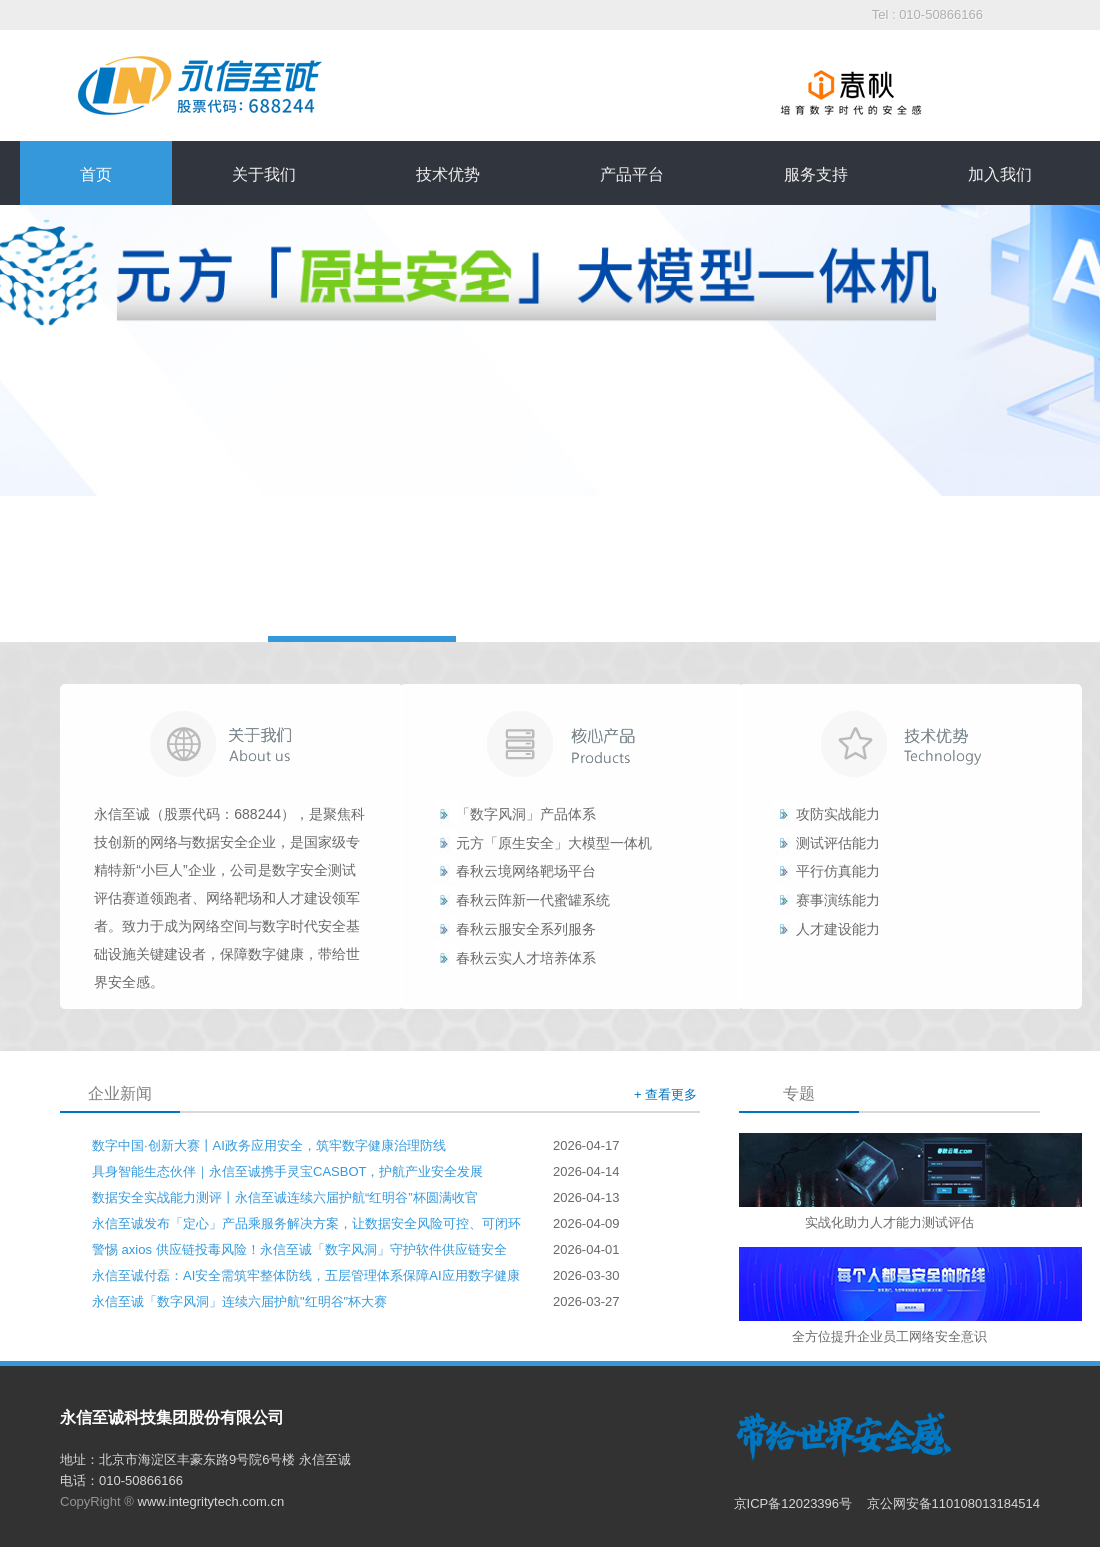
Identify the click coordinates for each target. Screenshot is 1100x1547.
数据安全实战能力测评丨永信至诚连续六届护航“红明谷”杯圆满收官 (285, 1197)
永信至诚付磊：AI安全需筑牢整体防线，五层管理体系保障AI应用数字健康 (306, 1275)
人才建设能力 (838, 929)
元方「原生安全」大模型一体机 (554, 843)
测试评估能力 (838, 843)
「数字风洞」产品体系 (526, 814)
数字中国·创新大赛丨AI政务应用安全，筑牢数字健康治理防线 (269, 1145)
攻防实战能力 (838, 814)
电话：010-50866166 (121, 1480)
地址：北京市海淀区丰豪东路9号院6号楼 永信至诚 (205, 1459)
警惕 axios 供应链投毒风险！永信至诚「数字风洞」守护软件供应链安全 (299, 1249)
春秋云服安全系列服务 (526, 929)
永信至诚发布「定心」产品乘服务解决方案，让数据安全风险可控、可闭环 (306, 1223)
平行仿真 (824, 871)
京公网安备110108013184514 (953, 1503)
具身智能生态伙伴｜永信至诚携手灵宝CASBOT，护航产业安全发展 (287, 1171)
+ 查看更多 (665, 1094)
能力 (866, 871)
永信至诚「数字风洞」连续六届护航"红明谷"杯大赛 (239, 1301)
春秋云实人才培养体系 (526, 958)
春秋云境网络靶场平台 (526, 871)
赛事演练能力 (838, 900)
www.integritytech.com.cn (211, 1501)
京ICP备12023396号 (795, 1503)
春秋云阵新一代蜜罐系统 (533, 900)
